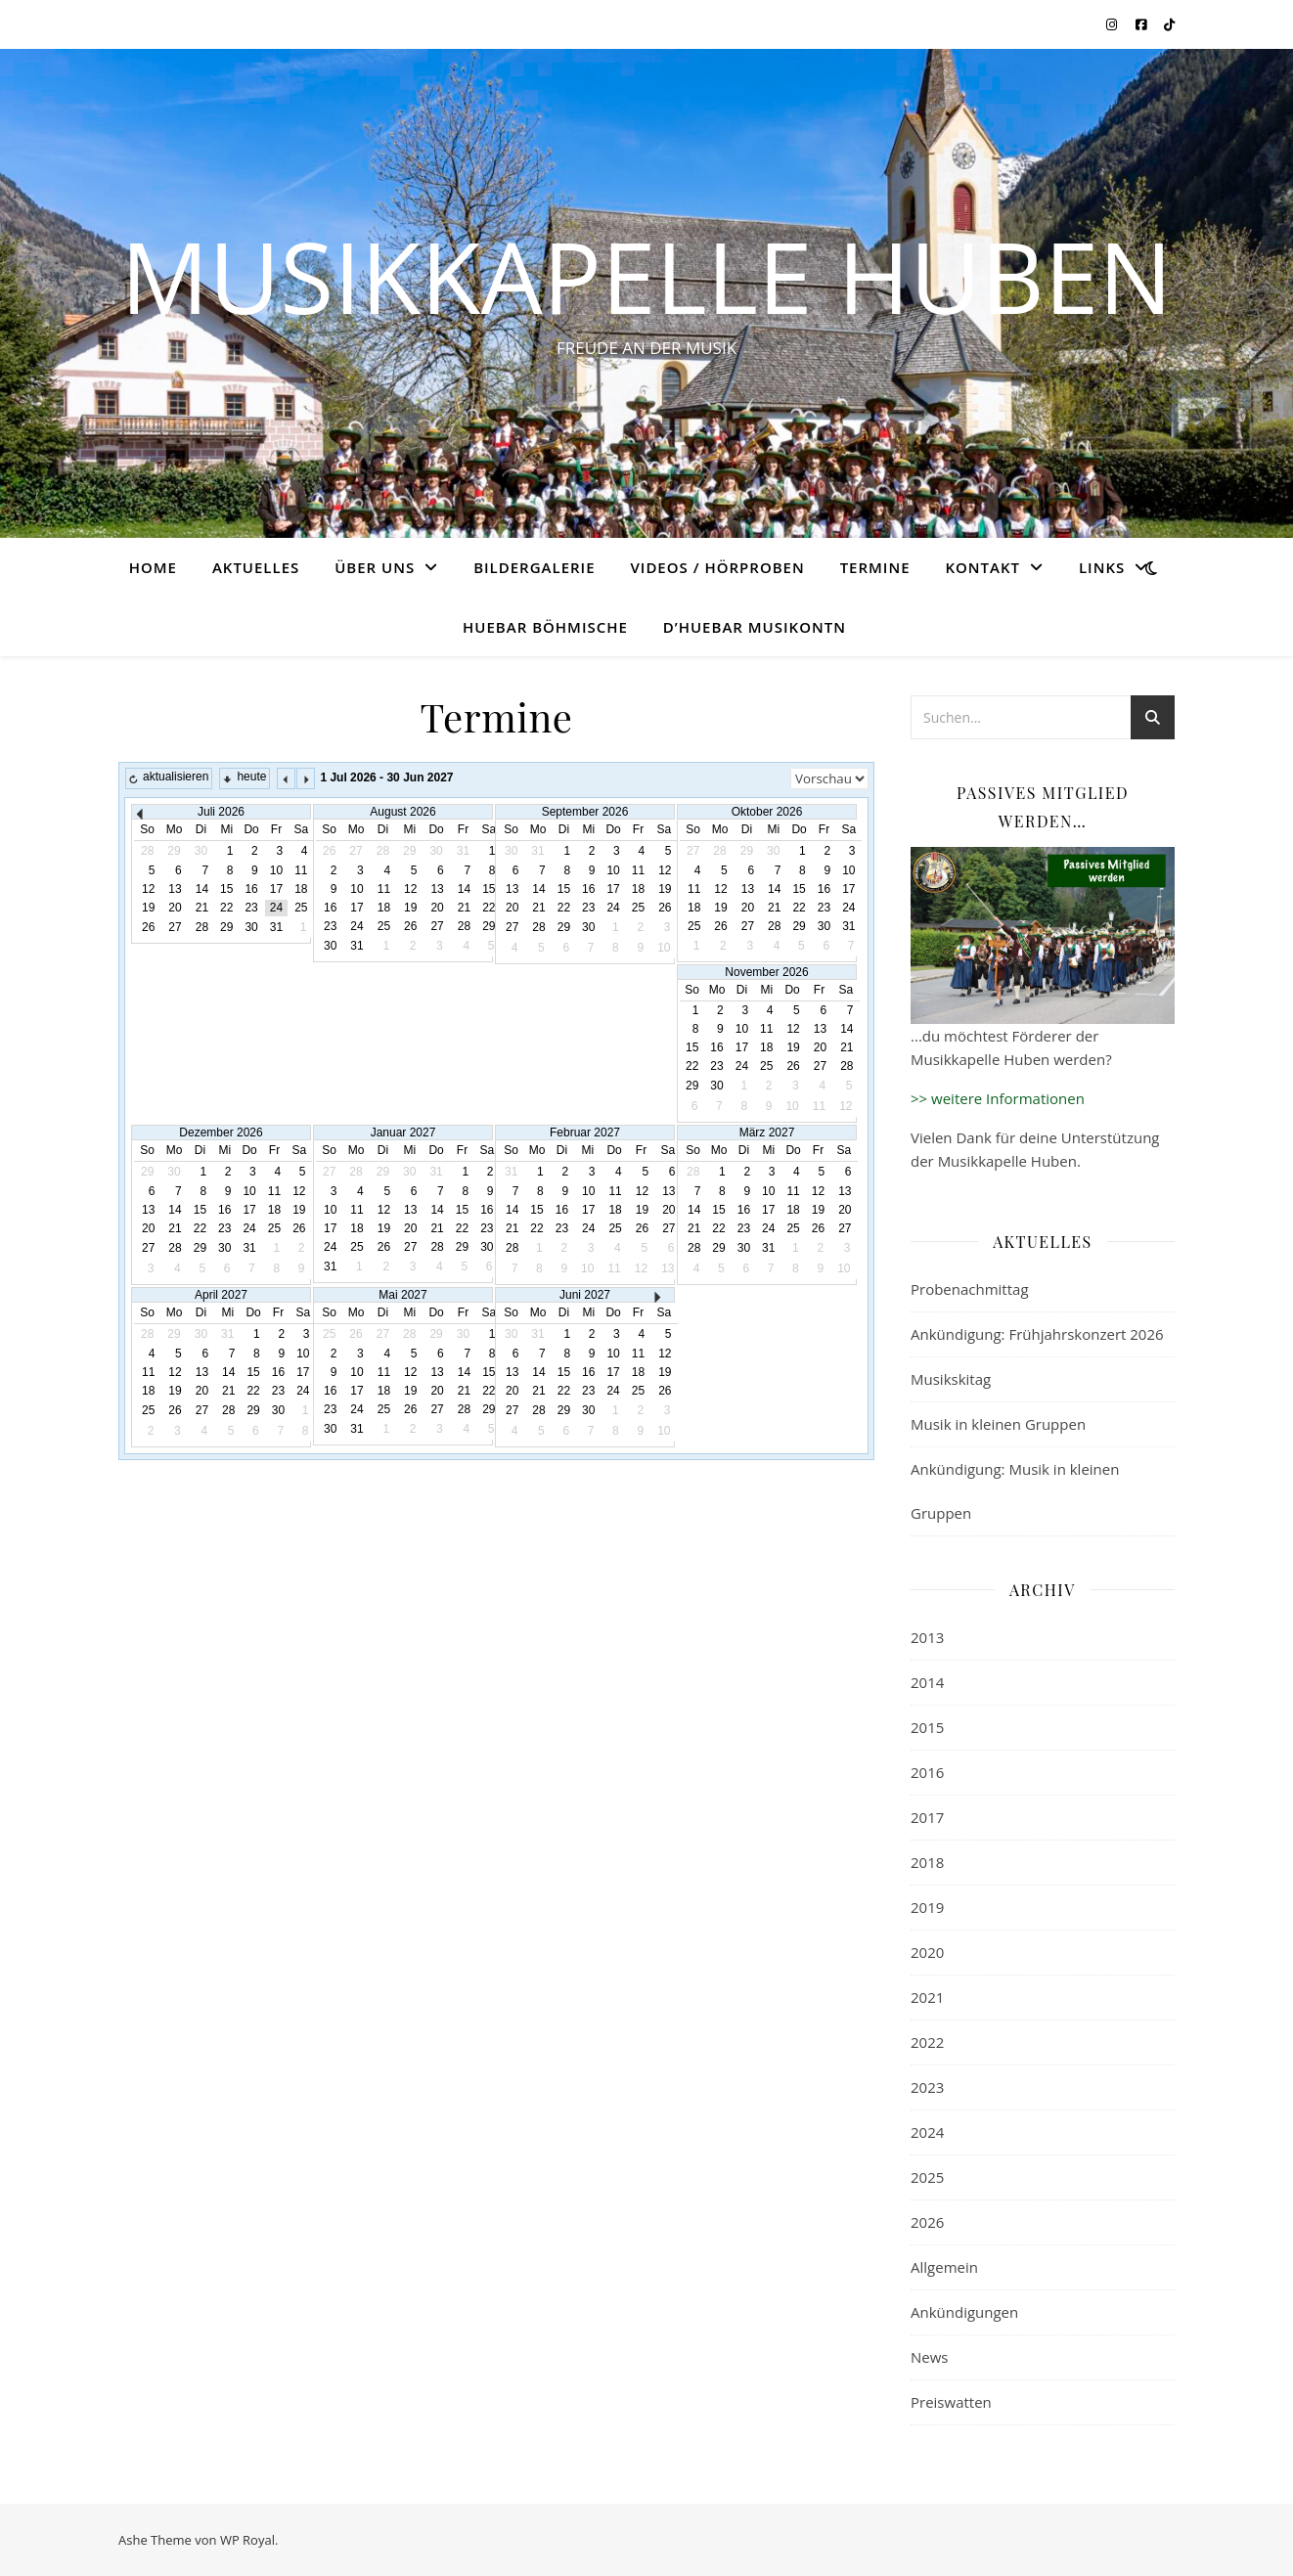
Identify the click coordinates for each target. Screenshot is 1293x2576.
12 (148, 889)
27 (174, 927)
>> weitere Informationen (998, 1098)
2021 (927, 1997)
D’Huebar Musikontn (754, 627)
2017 (927, 1817)
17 (276, 889)
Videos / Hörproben (717, 567)
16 (251, 889)
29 (226, 927)
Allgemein (944, 2267)
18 (300, 889)
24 (276, 907)
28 (202, 927)
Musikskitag (951, 1379)
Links (1102, 567)
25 (300, 907)
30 (251, 927)
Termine (875, 567)
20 (174, 907)
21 (202, 907)
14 (202, 889)
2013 (927, 1637)
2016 (927, 1772)
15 (226, 889)
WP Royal (247, 2540)
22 (226, 907)
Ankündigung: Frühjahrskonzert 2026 (1037, 1334)
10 (276, 870)
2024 (927, 2132)
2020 (927, 1952)
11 (300, 870)
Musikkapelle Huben (646, 276)
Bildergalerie (534, 567)
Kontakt (982, 567)
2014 (927, 1682)
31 (276, 927)
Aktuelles (255, 567)
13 (174, 889)
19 (148, 907)
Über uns (374, 567)
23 (251, 907)
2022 (927, 2042)
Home (153, 567)
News (930, 2357)
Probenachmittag (970, 1289)
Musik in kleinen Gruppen (998, 1424)
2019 (927, 1907)
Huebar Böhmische (545, 627)
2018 (927, 1862)
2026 (927, 2222)
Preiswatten (951, 2402)
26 (148, 927)
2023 (927, 2087)
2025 (927, 2177)
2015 (927, 1727)
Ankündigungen (964, 2312)
